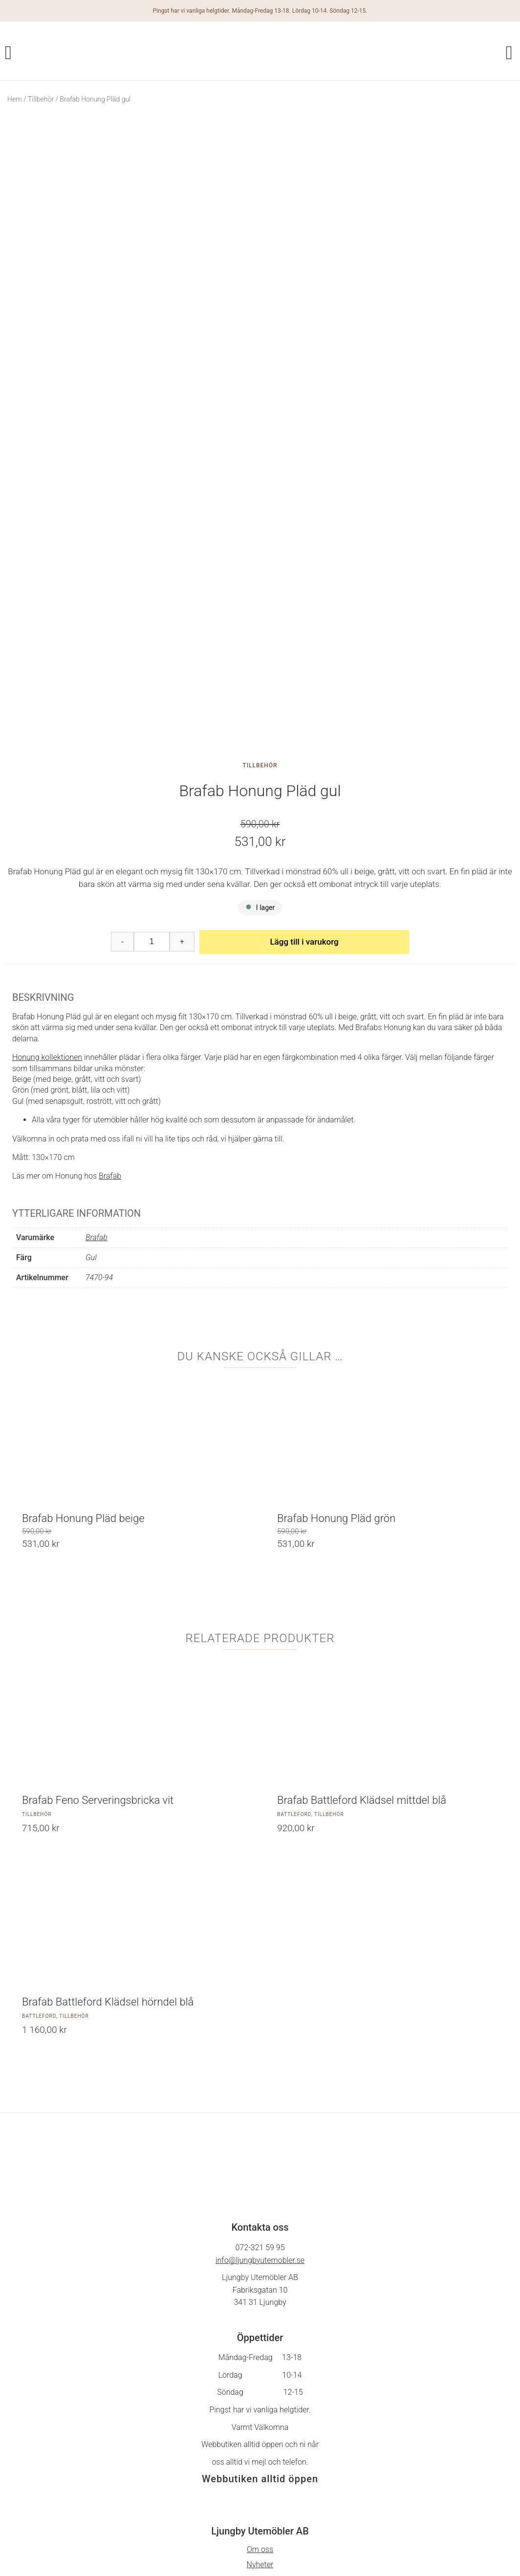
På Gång (259, 2485)
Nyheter (260, 2372)
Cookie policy (260, 2402)
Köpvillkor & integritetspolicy (260, 2387)
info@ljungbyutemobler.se (260, 2067)
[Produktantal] (151, 749)
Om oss (260, 2357)
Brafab (110, 983)
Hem (14, 99)
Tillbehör (41, 99)
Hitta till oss (260, 2417)
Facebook (260, 2470)
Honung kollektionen (47, 864)
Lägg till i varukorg (304, 749)
